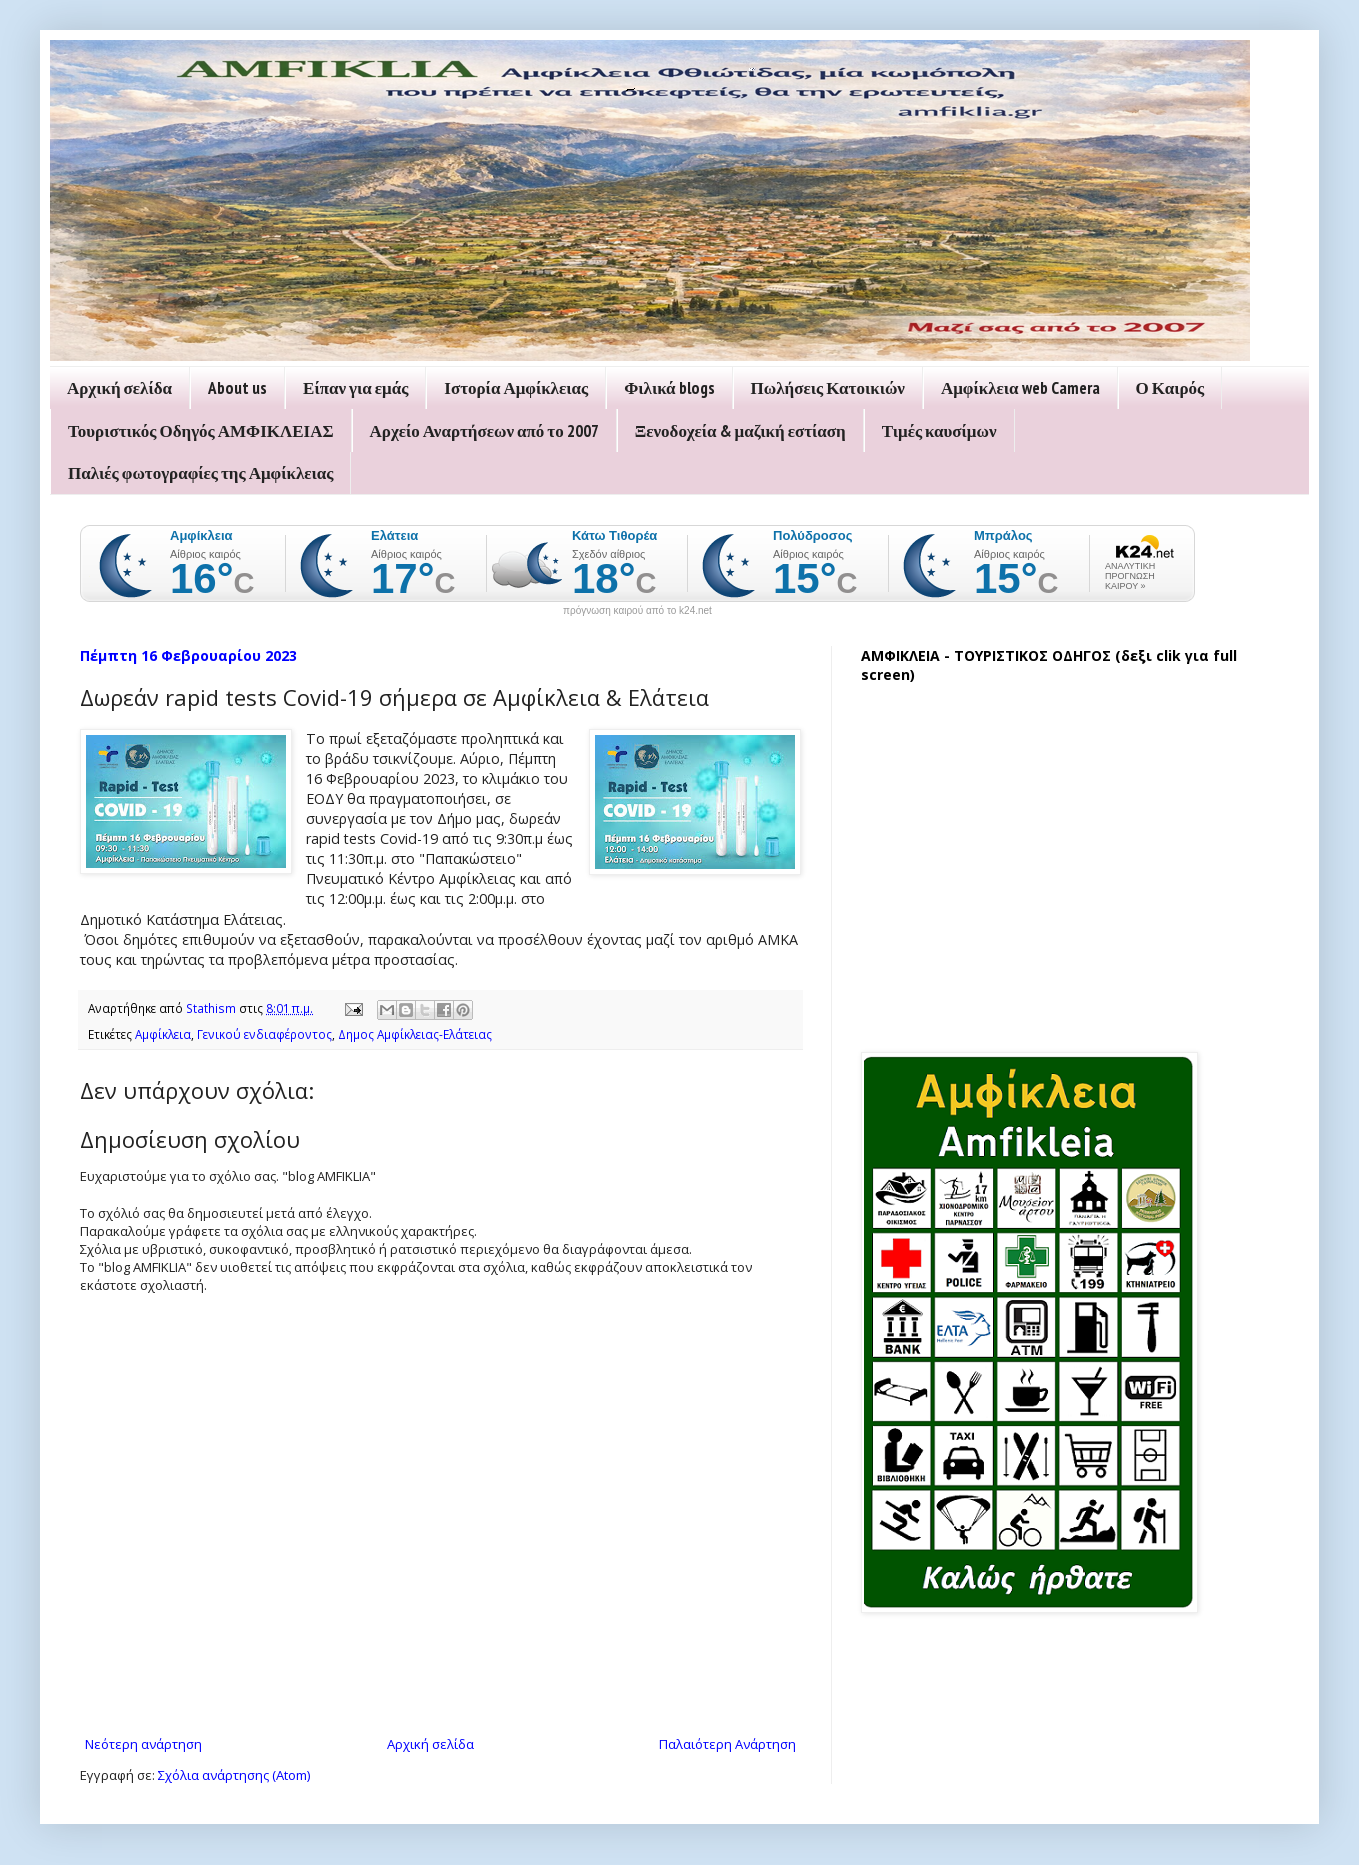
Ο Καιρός (1170, 388)
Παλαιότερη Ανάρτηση (727, 1744)
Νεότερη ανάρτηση (143, 1744)
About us (237, 388)
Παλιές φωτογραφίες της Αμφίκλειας (200, 473)
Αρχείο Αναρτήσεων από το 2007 (484, 431)
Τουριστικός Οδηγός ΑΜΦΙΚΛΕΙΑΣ (201, 431)
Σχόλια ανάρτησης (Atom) (234, 1775)
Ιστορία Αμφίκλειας (516, 388)
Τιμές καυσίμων (939, 431)
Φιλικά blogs (669, 388)
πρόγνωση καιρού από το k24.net (637, 611)
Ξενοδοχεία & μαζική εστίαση (740, 431)
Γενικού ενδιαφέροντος (264, 1034)
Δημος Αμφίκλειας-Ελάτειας (415, 1034)
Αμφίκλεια (163, 1034)
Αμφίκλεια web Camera (1020, 388)
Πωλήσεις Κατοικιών (828, 388)
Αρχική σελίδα (119, 388)
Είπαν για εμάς (355, 388)
